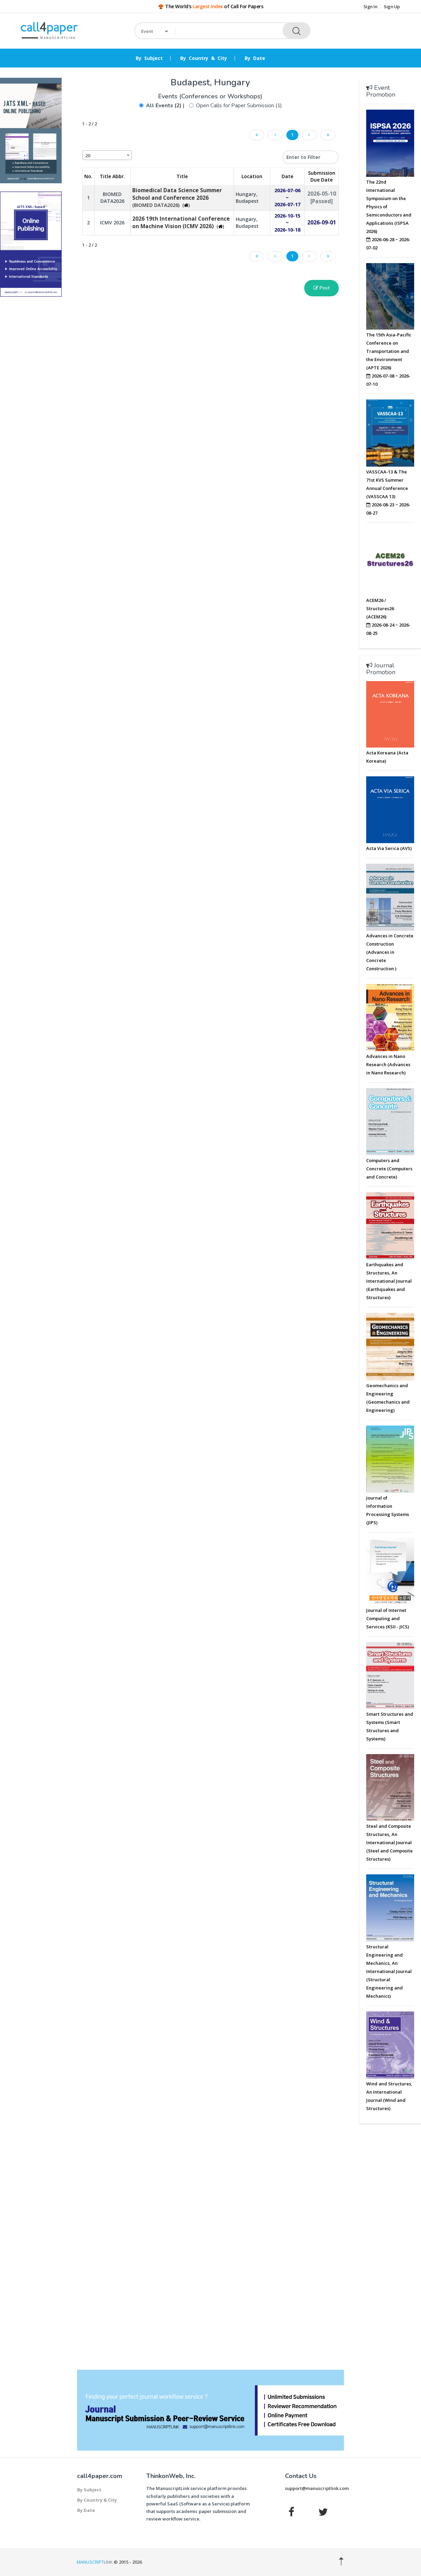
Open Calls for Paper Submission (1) (239, 105)
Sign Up (392, 6)
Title (182, 176)
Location (252, 176)
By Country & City (203, 58)
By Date (255, 58)
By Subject (149, 58)
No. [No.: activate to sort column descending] (88, 176)
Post (321, 288)
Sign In (370, 6)
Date (287, 176)
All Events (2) (164, 105)
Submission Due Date (321, 176)
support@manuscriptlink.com (317, 2488)
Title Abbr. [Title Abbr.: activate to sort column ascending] (112, 176)
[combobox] (107, 155)
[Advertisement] (31, 406)
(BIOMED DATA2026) (177, 197)
